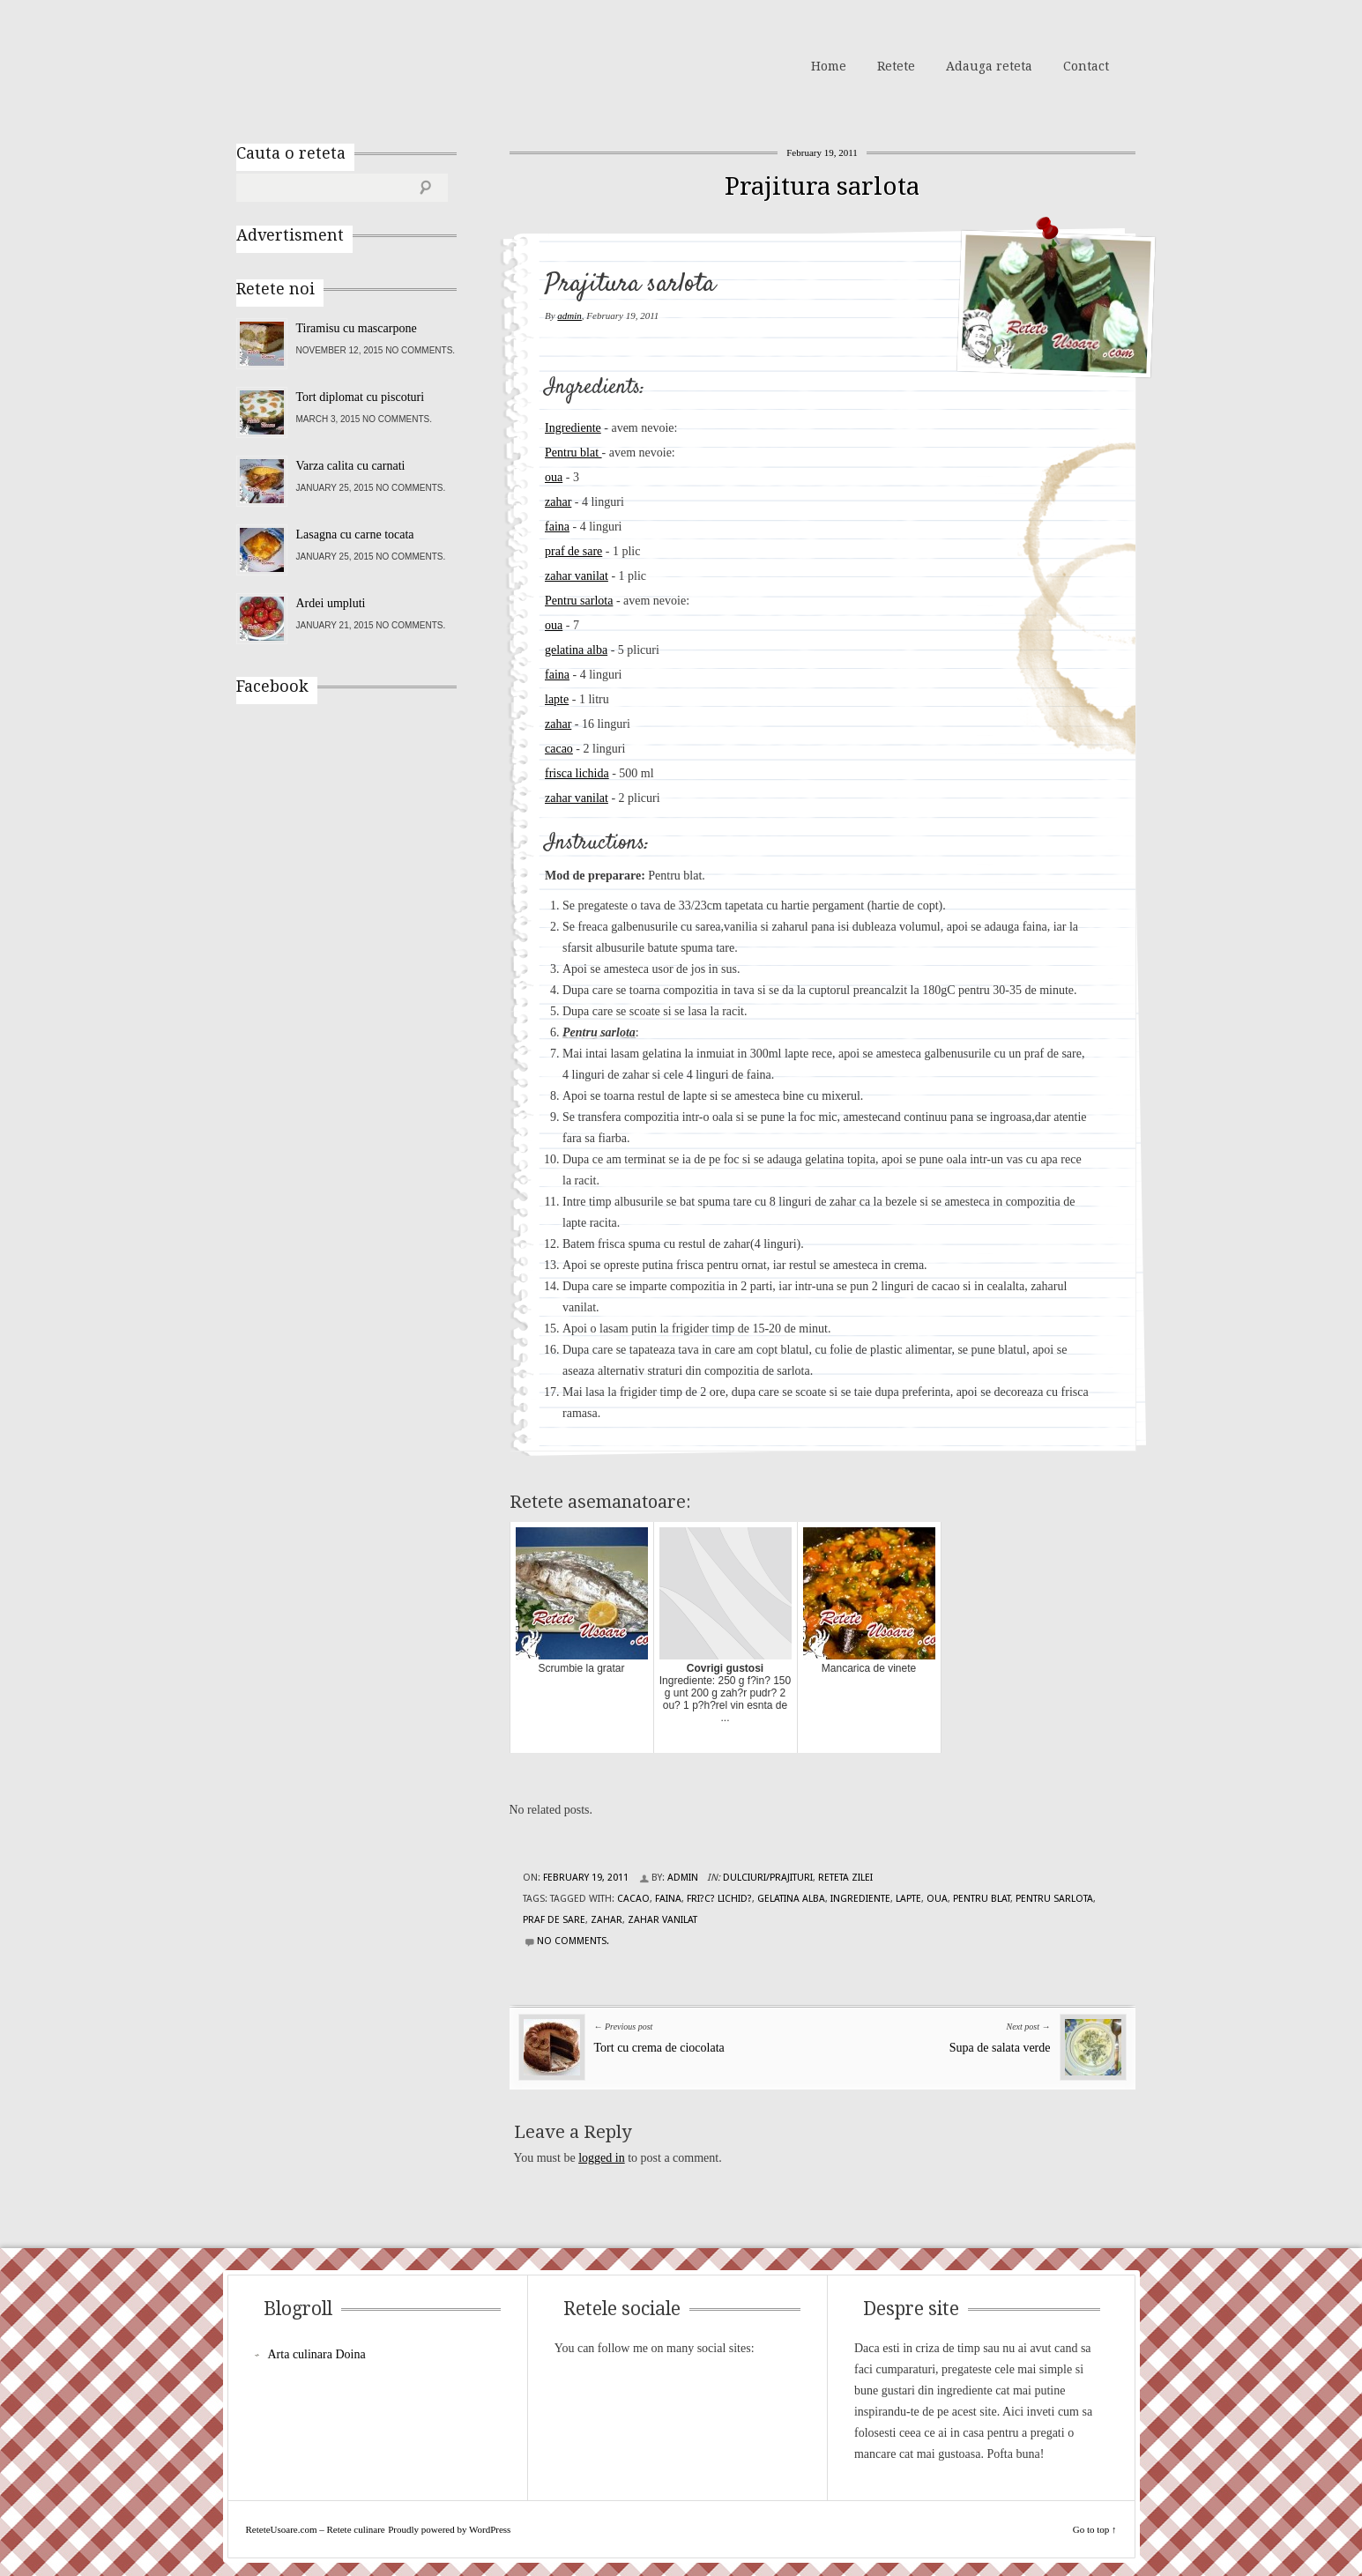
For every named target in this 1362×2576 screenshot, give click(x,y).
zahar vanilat (576, 576)
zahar (558, 502)
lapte (557, 699)
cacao (559, 748)
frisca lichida (577, 773)
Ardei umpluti (331, 603)
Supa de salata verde (1000, 2047)
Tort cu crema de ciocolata (659, 2047)
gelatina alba (576, 650)
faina (557, 526)
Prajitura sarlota (822, 186)
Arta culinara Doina (317, 2354)
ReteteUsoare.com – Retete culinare (363, 64)
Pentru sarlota (579, 600)
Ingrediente (573, 427)
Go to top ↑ (1095, 2529)
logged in (601, 2157)
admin (569, 315)
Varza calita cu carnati (351, 465)
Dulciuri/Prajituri (768, 1877)
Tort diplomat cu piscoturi (360, 397)
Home (828, 66)
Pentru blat (573, 452)
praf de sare (573, 551)
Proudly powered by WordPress (449, 2529)
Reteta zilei (845, 1877)
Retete (896, 66)
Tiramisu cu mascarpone (356, 328)
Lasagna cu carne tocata (355, 534)
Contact (1086, 66)
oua (553, 477)
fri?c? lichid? (719, 1898)
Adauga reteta (989, 66)
